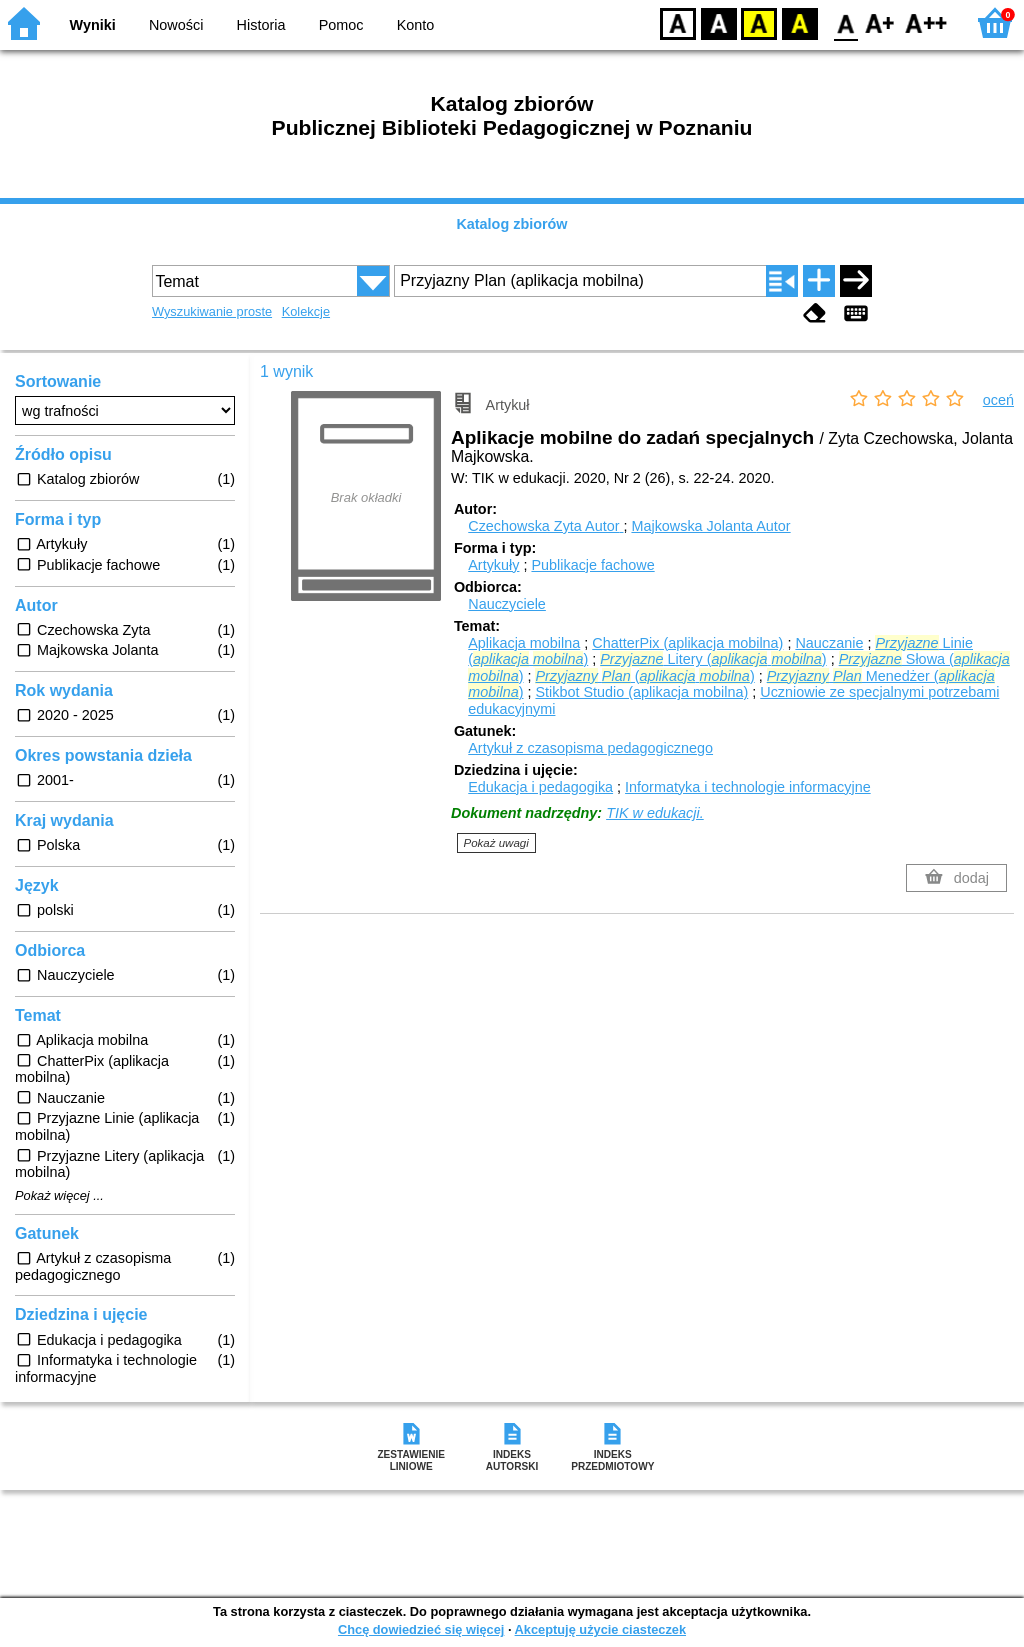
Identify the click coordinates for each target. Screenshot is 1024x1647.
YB (758, 22)
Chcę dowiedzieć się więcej (421, 1629)
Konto (416, 25)
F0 (845, 22)
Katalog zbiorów (511, 224)
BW (719, 22)
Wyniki (93, 25)
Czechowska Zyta (545, 526)
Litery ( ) (713, 659)
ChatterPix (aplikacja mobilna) (687, 643)
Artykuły (493, 565)
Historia (261, 25)
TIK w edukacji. (655, 813)
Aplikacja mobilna (524, 643)
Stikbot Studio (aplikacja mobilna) (641, 692)
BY (799, 22)
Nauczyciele (507, 604)
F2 (926, 22)
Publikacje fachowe (592, 565)
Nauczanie (829, 643)
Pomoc (341, 25)
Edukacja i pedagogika (540, 787)
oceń (998, 400)
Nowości (176, 25)
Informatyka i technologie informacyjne (748, 787)
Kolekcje (306, 311)
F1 (880, 22)
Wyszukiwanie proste (212, 311)
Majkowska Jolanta (710, 526)
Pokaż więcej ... (59, 1196)
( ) (644, 676)
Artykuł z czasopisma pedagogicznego (590, 748)
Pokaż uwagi (496, 843)
